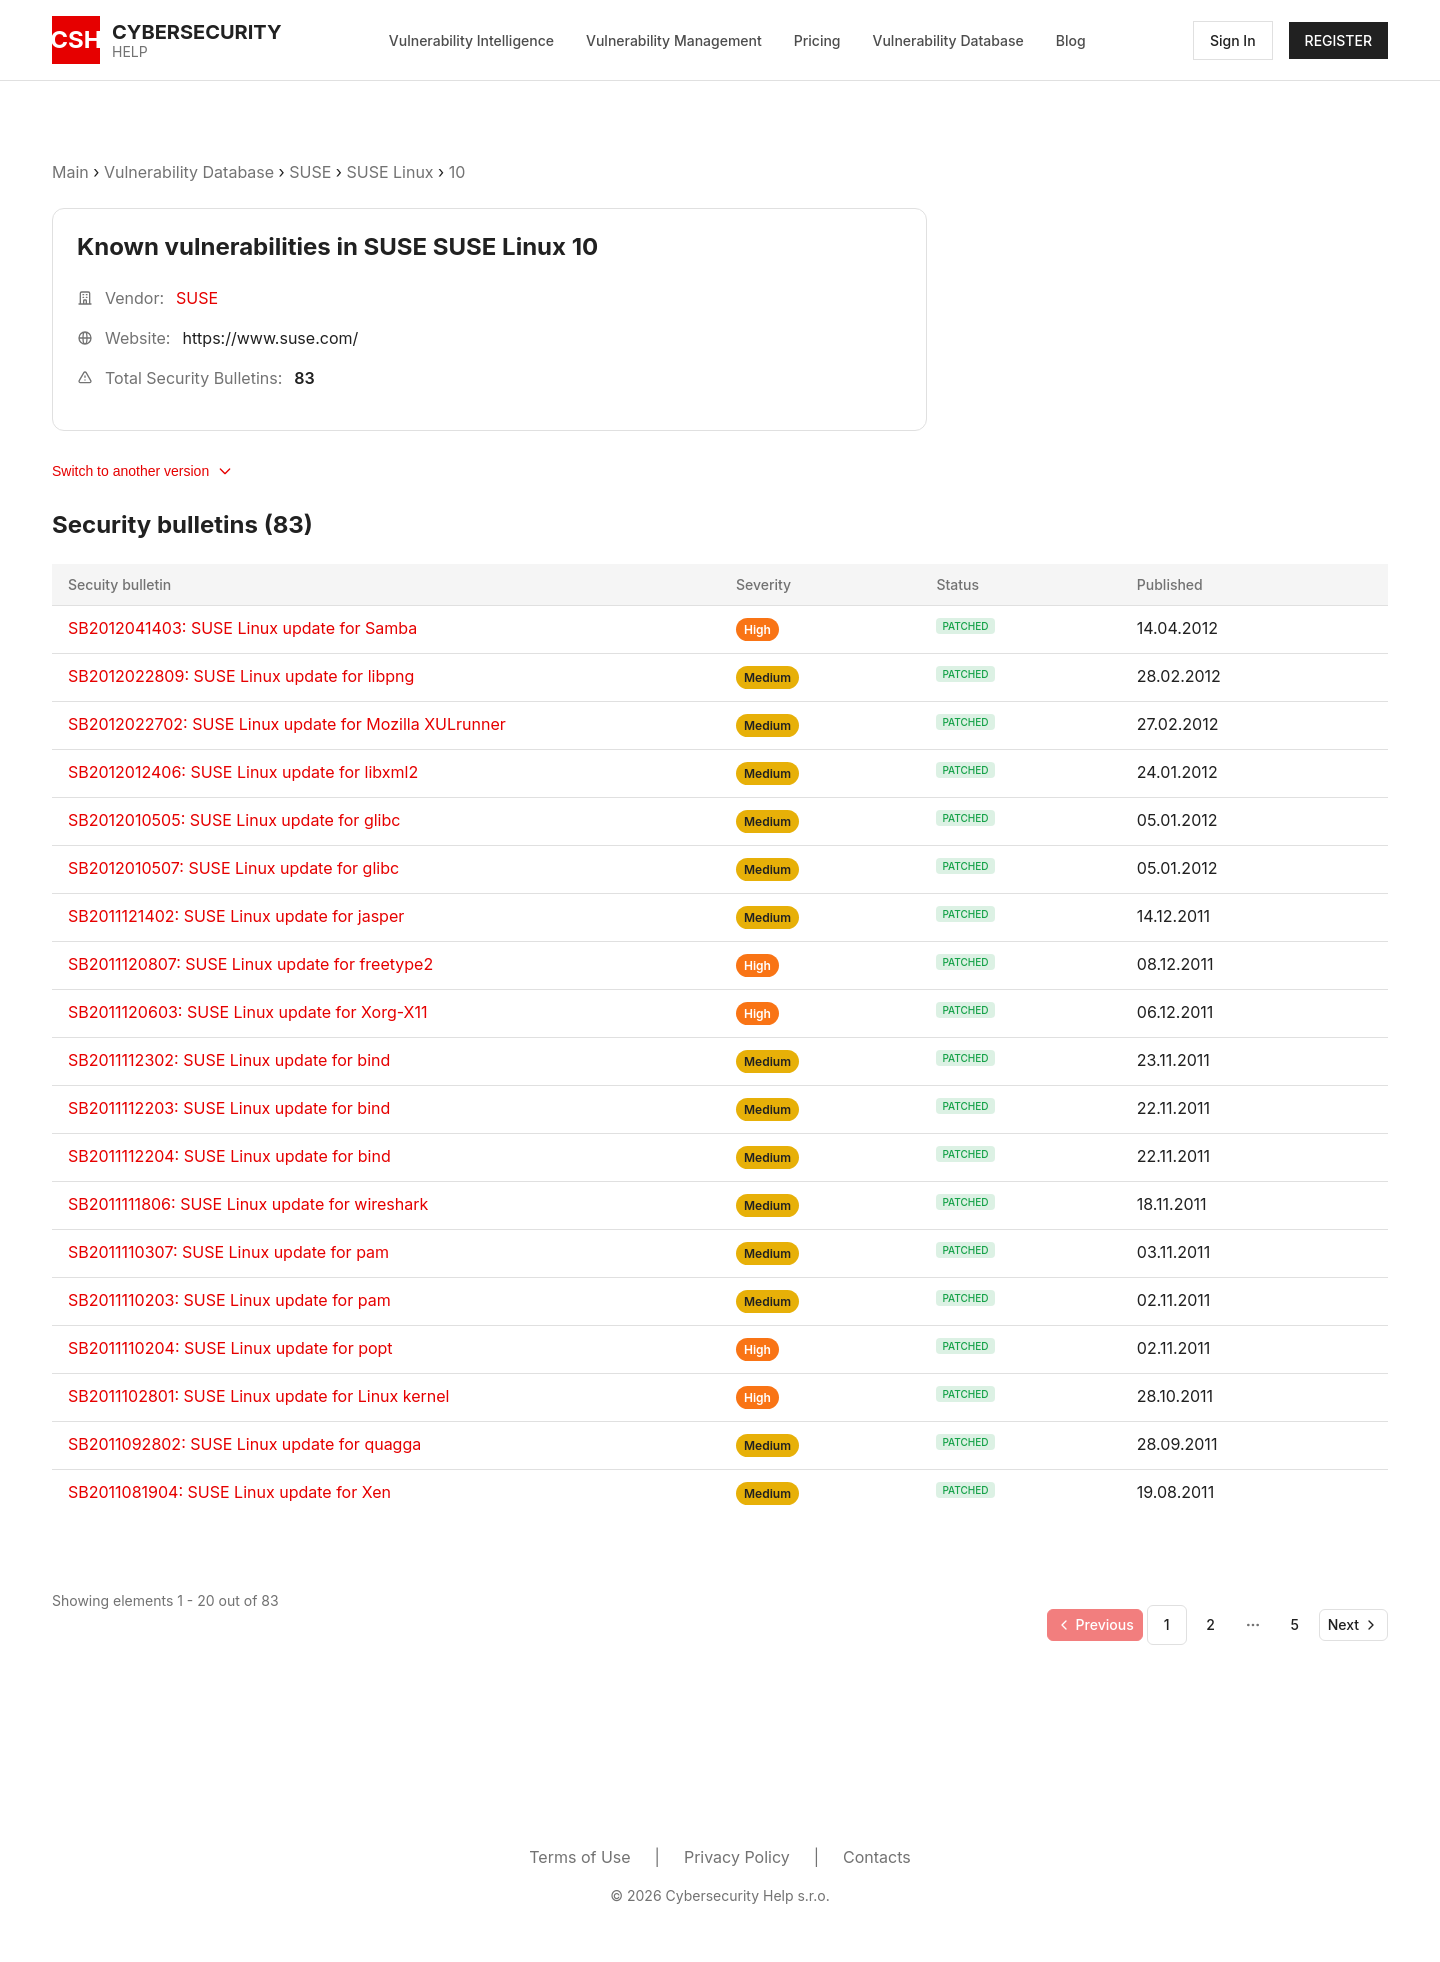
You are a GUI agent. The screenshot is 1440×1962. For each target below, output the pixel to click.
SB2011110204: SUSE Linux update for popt (230, 1348)
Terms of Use (579, 1857)
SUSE (310, 172)
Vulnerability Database (948, 40)
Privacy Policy (737, 1857)
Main (70, 172)
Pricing (817, 40)
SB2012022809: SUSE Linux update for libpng (241, 676)
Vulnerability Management (674, 40)
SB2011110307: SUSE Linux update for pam (228, 1252)
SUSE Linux (389, 172)
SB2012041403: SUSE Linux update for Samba (242, 628)
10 (457, 172)
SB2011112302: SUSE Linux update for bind (229, 1060)
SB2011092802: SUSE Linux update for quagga (244, 1444)
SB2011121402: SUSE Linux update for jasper (236, 916)
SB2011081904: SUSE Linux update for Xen (229, 1492)
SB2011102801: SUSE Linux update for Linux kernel (258, 1396)
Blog (1071, 40)
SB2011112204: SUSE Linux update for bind (229, 1156)
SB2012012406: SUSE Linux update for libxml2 (243, 772)
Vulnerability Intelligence (471, 40)
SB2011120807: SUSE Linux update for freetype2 (250, 964)
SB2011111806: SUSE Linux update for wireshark (248, 1204)
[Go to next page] (1353, 1625)
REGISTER (1338, 40)
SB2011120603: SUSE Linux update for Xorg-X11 (247, 1012)
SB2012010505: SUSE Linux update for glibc (234, 820)
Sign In (1233, 40)
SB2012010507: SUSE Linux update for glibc (233, 868)
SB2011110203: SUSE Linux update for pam (229, 1300)
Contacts (877, 1857)
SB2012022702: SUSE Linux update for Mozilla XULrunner (287, 724)
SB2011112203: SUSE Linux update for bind (229, 1108)
